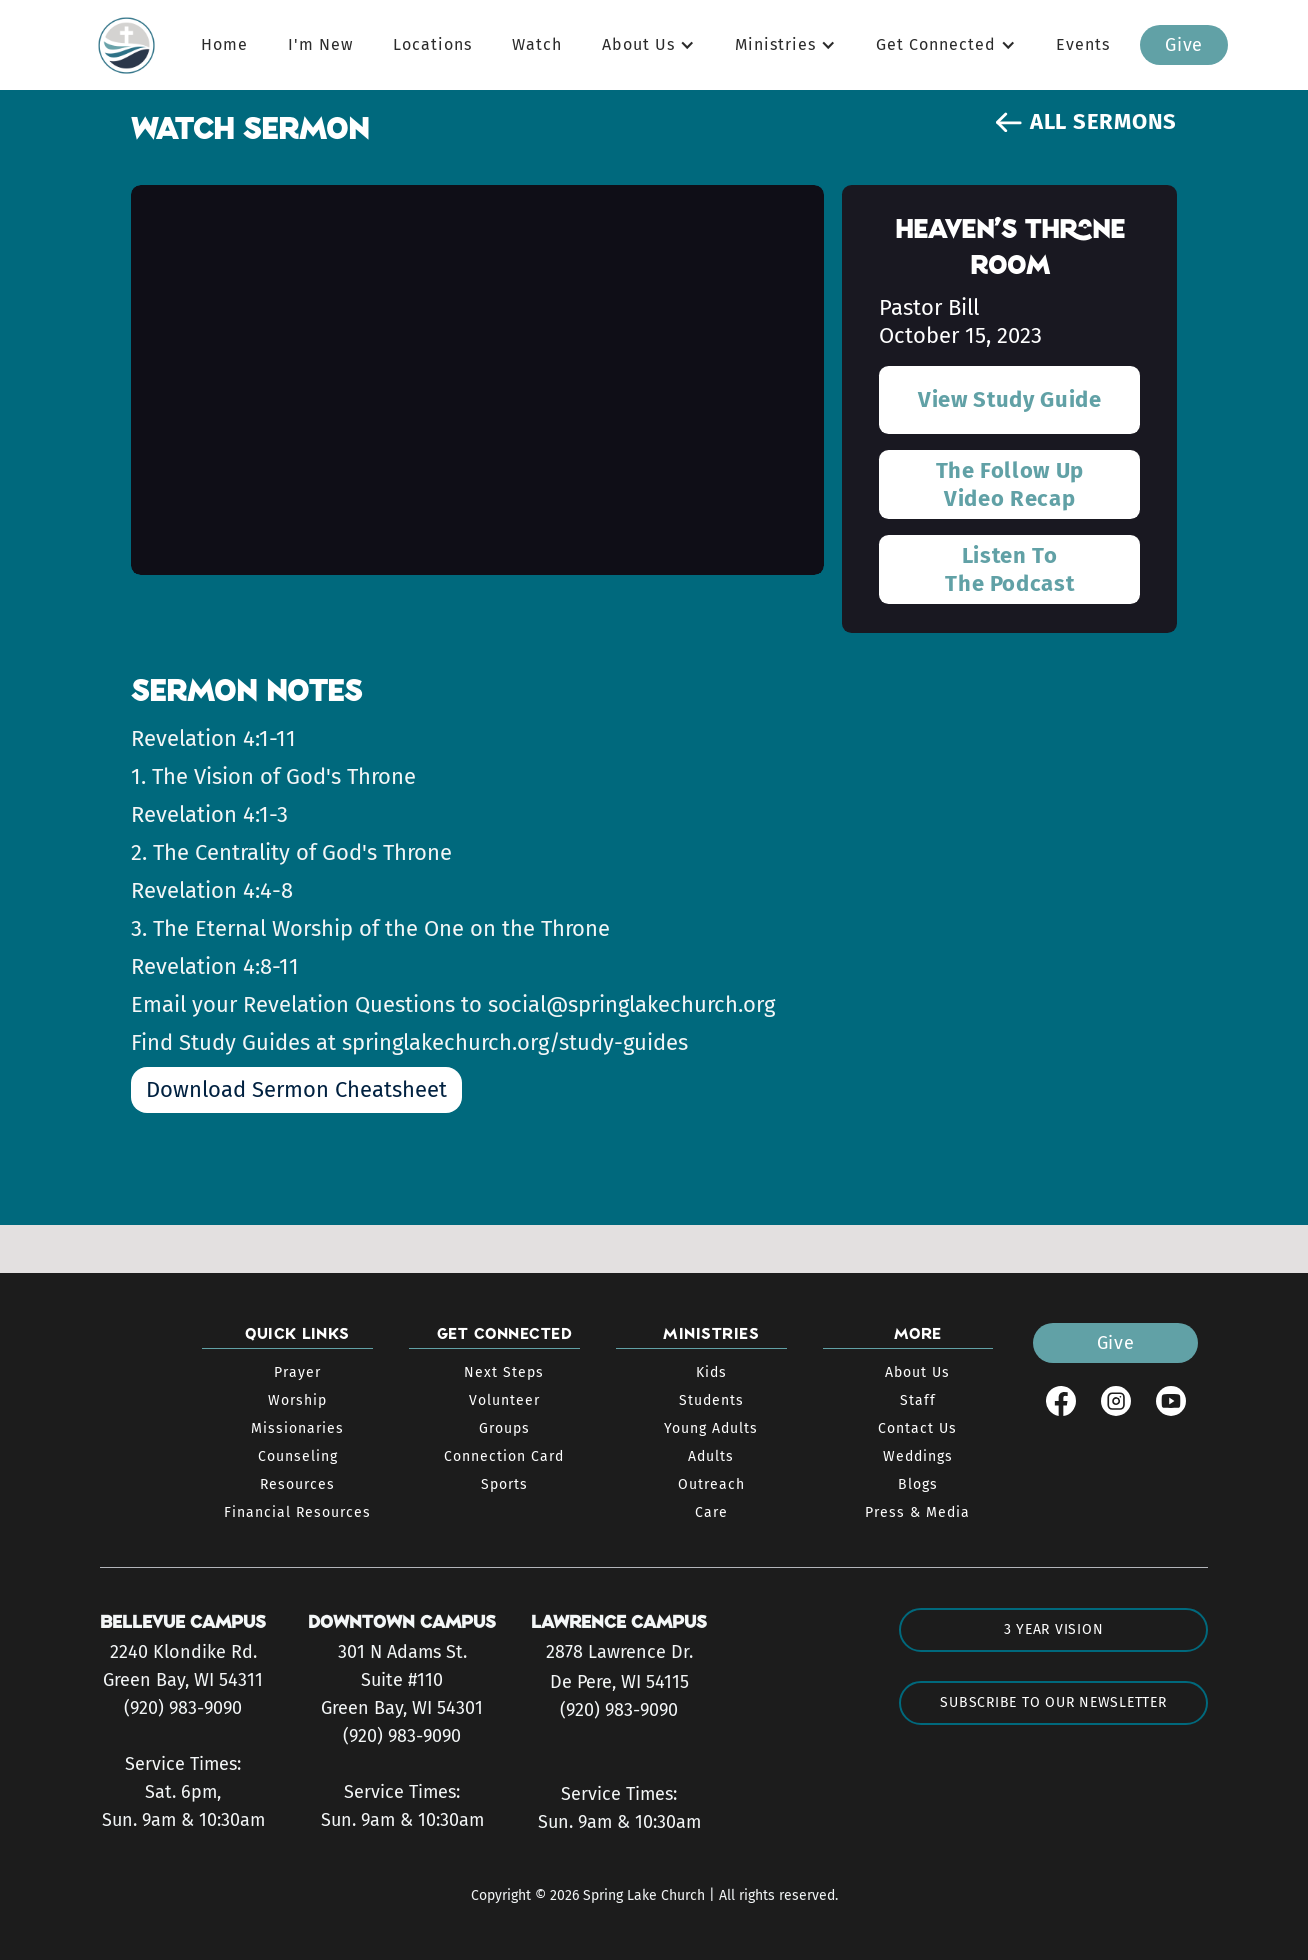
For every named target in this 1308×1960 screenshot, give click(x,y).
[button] (648, 45)
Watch (537, 44)
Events (1083, 44)
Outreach (711, 1484)
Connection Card (504, 1456)
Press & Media (917, 1512)
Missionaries (297, 1428)
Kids (711, 1372)
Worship (297, 1400)
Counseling (298, 1456)
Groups (504, 1428)
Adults (711, 1456)
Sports (504, 1484)
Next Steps (504, 1372)
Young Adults (711, 1428)
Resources (297, 1484)
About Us (917, 1372)
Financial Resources (297, 1512)
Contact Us (917, 1428)
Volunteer (504, 1400)
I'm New (320, 44)
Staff (918, 1400)
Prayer (297, 1372)
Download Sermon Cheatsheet (296, 1089)
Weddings (918, 1456)
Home (224, 44)
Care (711, 1512)
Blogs (918, 1484)
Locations (432, 44)
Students (711, 1400)
